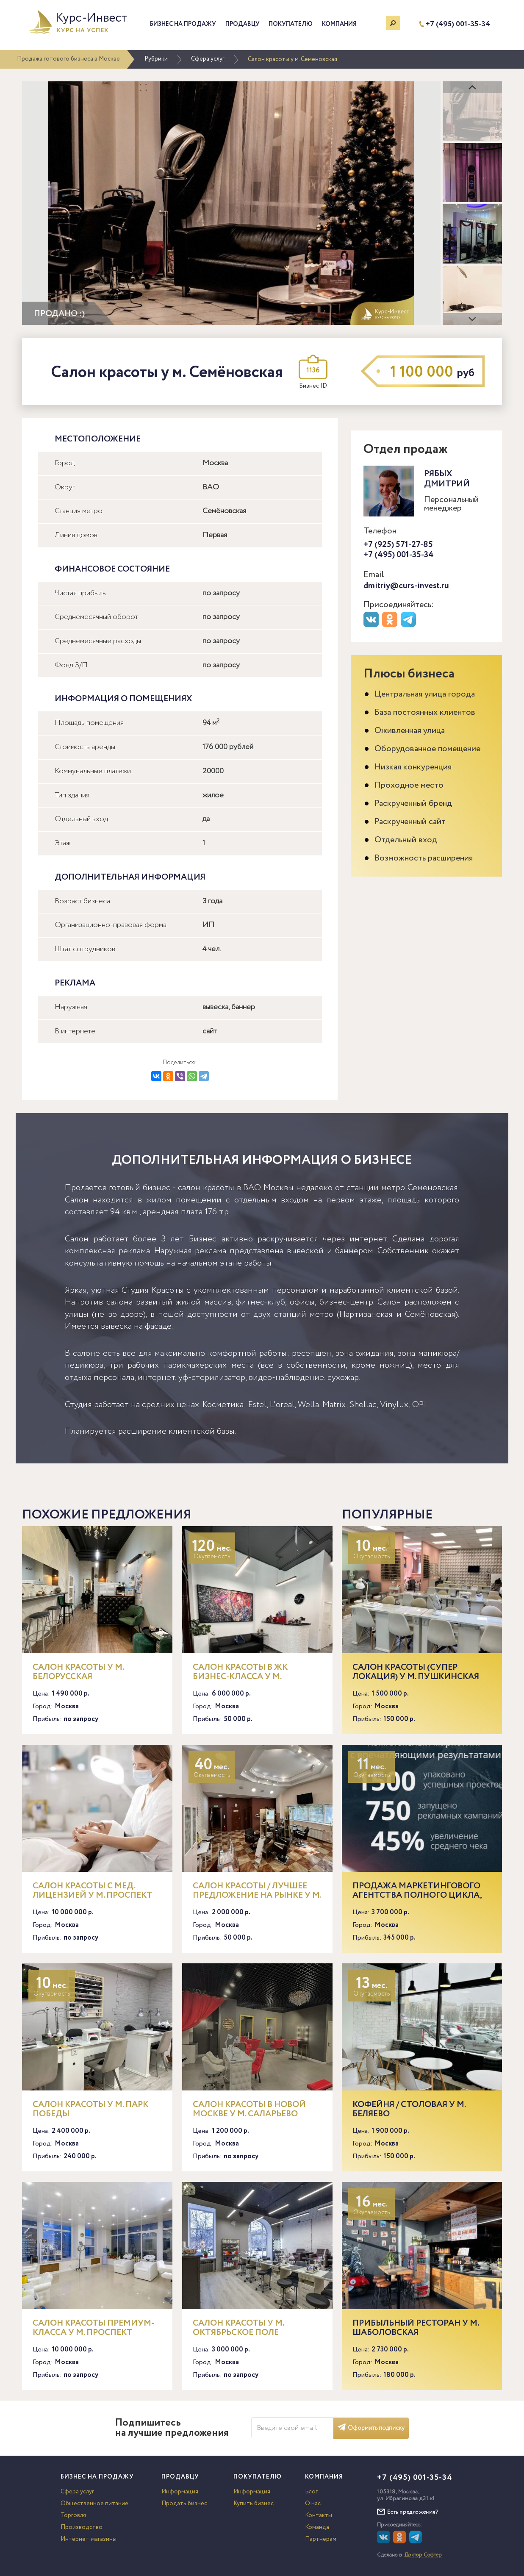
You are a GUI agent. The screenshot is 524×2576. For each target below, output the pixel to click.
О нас (313, 2503)
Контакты (318, 2515)
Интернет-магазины (88, 2539)
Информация (179, 2491)
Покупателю (291, 24)
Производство (82, 2527)
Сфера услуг (208, 59)
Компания (339, 24)
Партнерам (320, 2539)
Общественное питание (94, 2503)
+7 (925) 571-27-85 (398, 545)
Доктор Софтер (423, 2555)
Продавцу (242, 24)
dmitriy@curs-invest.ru (406, 586)
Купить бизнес (253, 2503)
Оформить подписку (371, 2428)
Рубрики (156, 59)
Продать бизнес (184, 2503)
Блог (311, 2491)
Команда (317, 2527)
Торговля (73, 2515)
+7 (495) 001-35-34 (458, 24)
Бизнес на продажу (183, 24)
